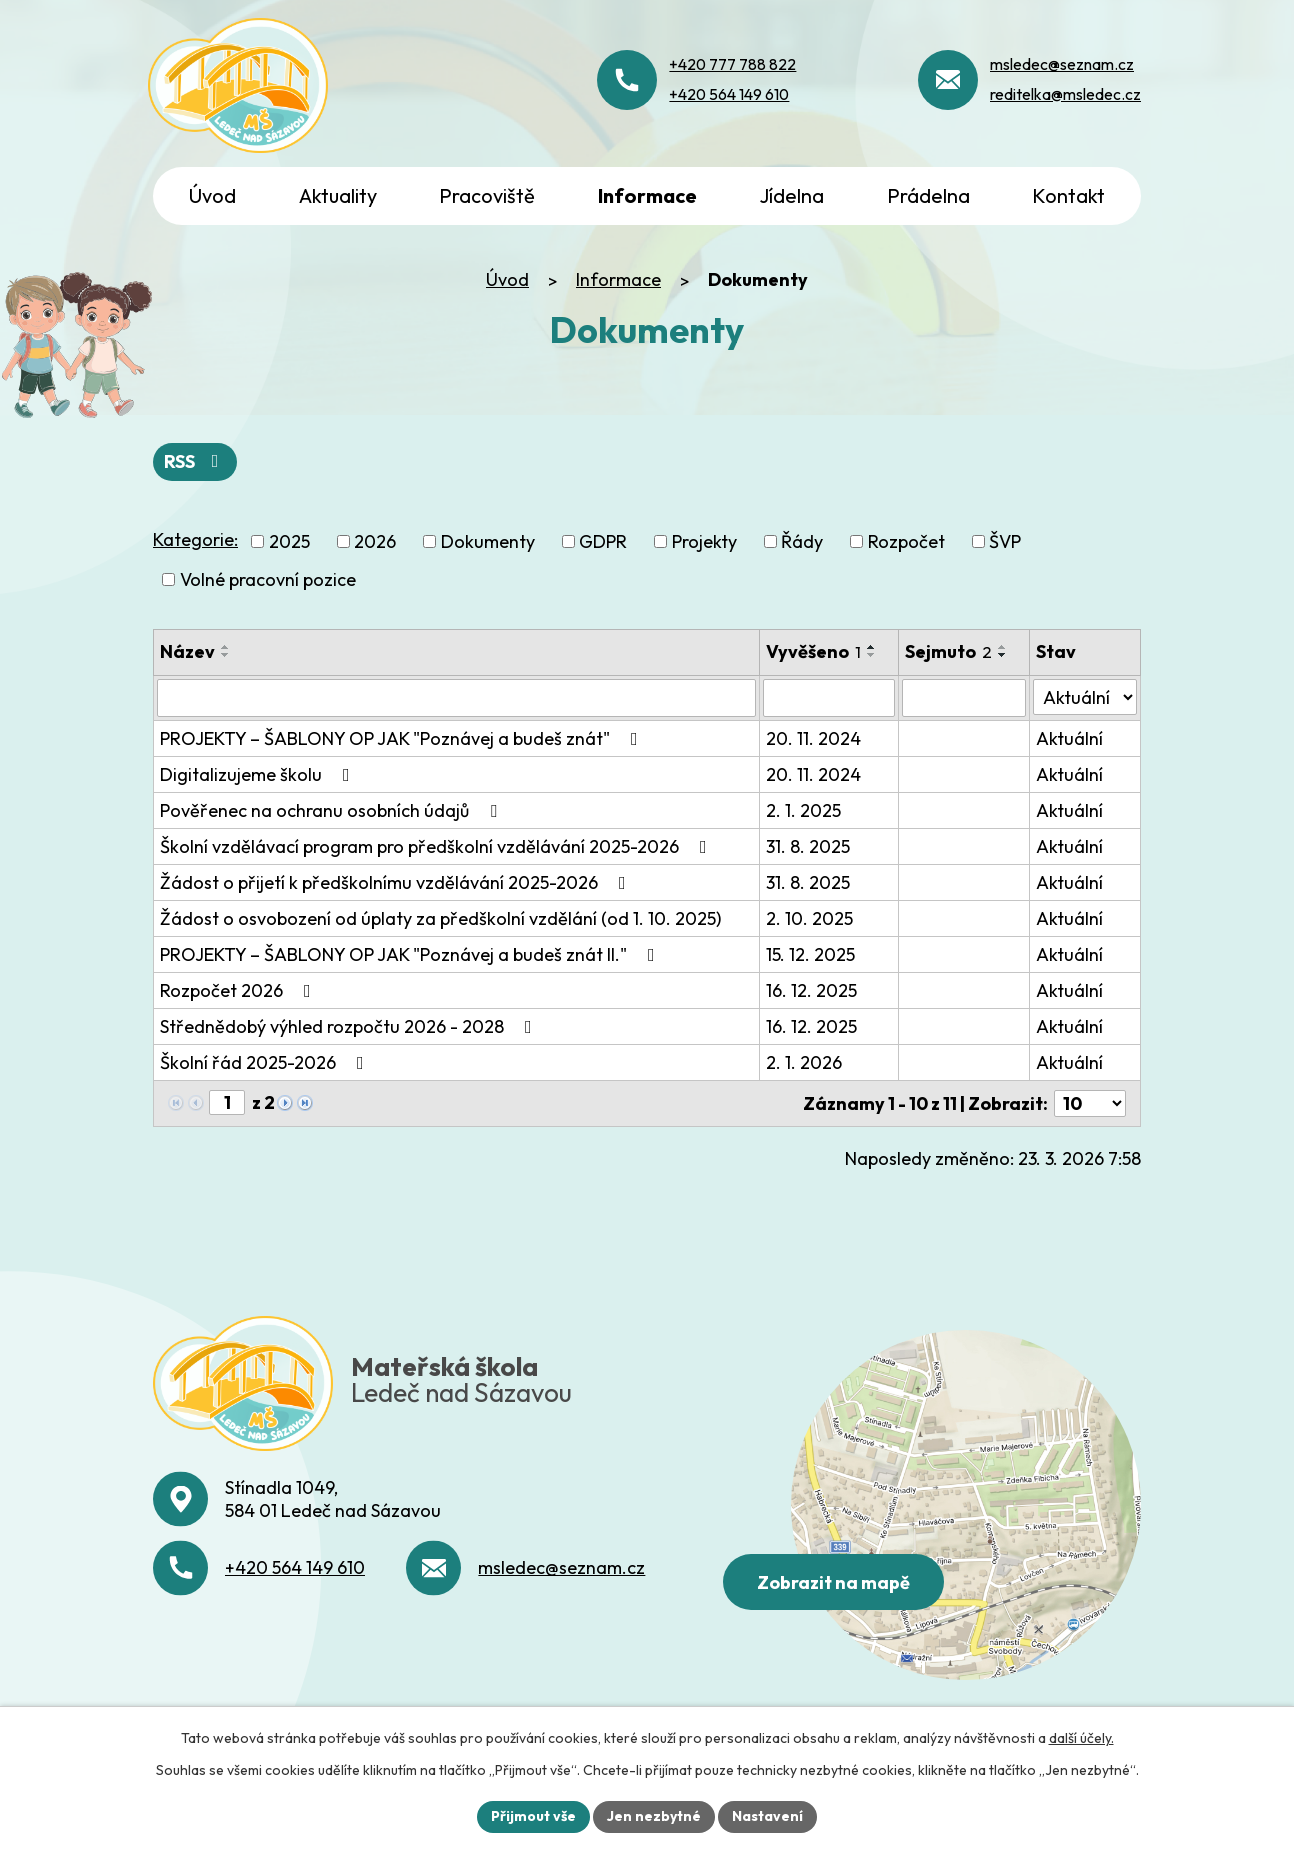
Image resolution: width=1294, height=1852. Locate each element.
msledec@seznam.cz (561, 1567)
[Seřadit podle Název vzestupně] (226, 647)
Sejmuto (948, 651)
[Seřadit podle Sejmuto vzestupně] (1003, 647)
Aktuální (1069, 738)
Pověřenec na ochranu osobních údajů (332, 810)
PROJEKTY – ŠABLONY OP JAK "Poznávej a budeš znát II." (411, 954)
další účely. (1081, 1738)
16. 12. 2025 (811, 990)
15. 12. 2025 (810, 954)
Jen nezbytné (654, 1816)
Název (187, 651)
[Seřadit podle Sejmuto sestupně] (1003, 655)
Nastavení (767, 1816)
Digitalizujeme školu (259, 774)
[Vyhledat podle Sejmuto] (964, 698)
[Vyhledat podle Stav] (1085, 697)
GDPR (603, 541)
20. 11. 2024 (813, 738)
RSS (195, 461)
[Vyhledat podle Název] (456, 698)
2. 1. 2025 (803, 810)
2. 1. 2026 (804, 1062)
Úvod (507, 279)
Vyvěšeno (813, 651)
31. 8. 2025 (808, 846)
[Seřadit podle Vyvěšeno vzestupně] (872, 647)
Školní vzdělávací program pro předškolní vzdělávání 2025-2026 (437, 846)
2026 (375, 541)
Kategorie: (195, 539)
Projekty (704, 541)
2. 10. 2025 (809, 918)
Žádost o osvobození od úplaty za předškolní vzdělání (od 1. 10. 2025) (440, 918)
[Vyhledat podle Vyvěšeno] (829, 698)
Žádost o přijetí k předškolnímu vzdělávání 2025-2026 (397, 882)
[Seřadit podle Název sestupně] (226, 655)
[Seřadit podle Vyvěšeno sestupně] (872, 655)
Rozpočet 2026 (239, 990)
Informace (618, 279)
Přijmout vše (533, 1816)
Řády (802, 541)
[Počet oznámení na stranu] (1090, 1103)
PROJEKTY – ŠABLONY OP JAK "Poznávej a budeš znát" (403, 738)
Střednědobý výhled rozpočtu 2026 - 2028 (350, 1026)
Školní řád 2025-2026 (266, 1062)
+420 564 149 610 (295, 1567)
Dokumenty (488, 541)
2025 (289, 541)
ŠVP (1005, 541)
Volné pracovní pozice (268, 579)
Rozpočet (906, 541)
